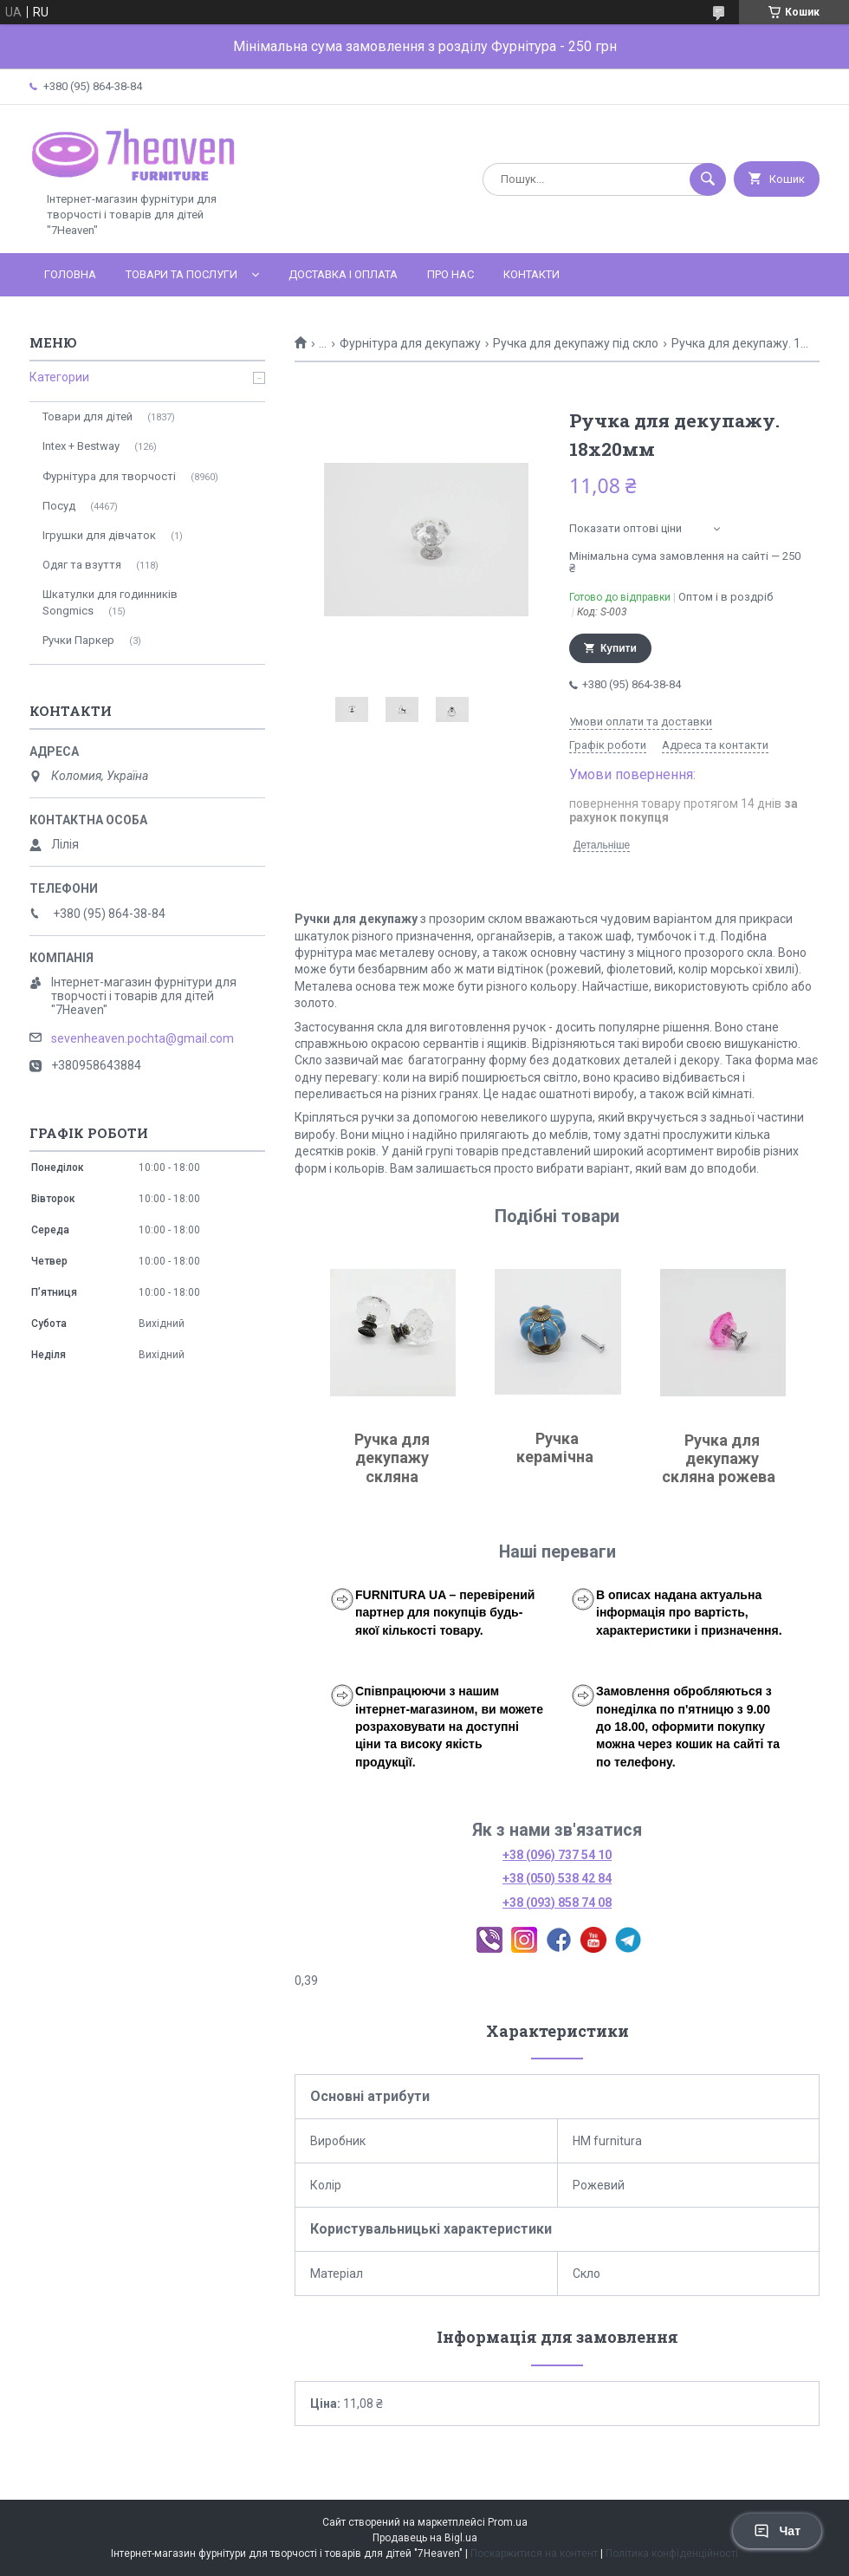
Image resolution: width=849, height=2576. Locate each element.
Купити (618, 648)
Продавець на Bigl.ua (425, 2538)
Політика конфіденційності (672, 2553)
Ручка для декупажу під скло (575, 343)
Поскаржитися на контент (534, 2553)
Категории (59, 377)
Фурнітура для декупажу (410, 343)
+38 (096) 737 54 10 (557, 1855)
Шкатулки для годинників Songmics (110, 602)
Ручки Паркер (78, 640)
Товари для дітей (87, 416)
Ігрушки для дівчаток (99, 535)
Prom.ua (508, 2522)
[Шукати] (708, 179)
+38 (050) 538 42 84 (557, 1878)
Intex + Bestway (81, 445)
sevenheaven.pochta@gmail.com (142, 1038)
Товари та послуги (181, 274)
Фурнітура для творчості (109, 476)
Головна (70, 274)
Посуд (58, 505)
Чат (777, 2531)
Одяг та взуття (81, 564)
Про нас (450, 274)
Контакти (531, 274)
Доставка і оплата (343, 274)
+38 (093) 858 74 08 (557, 1902)
